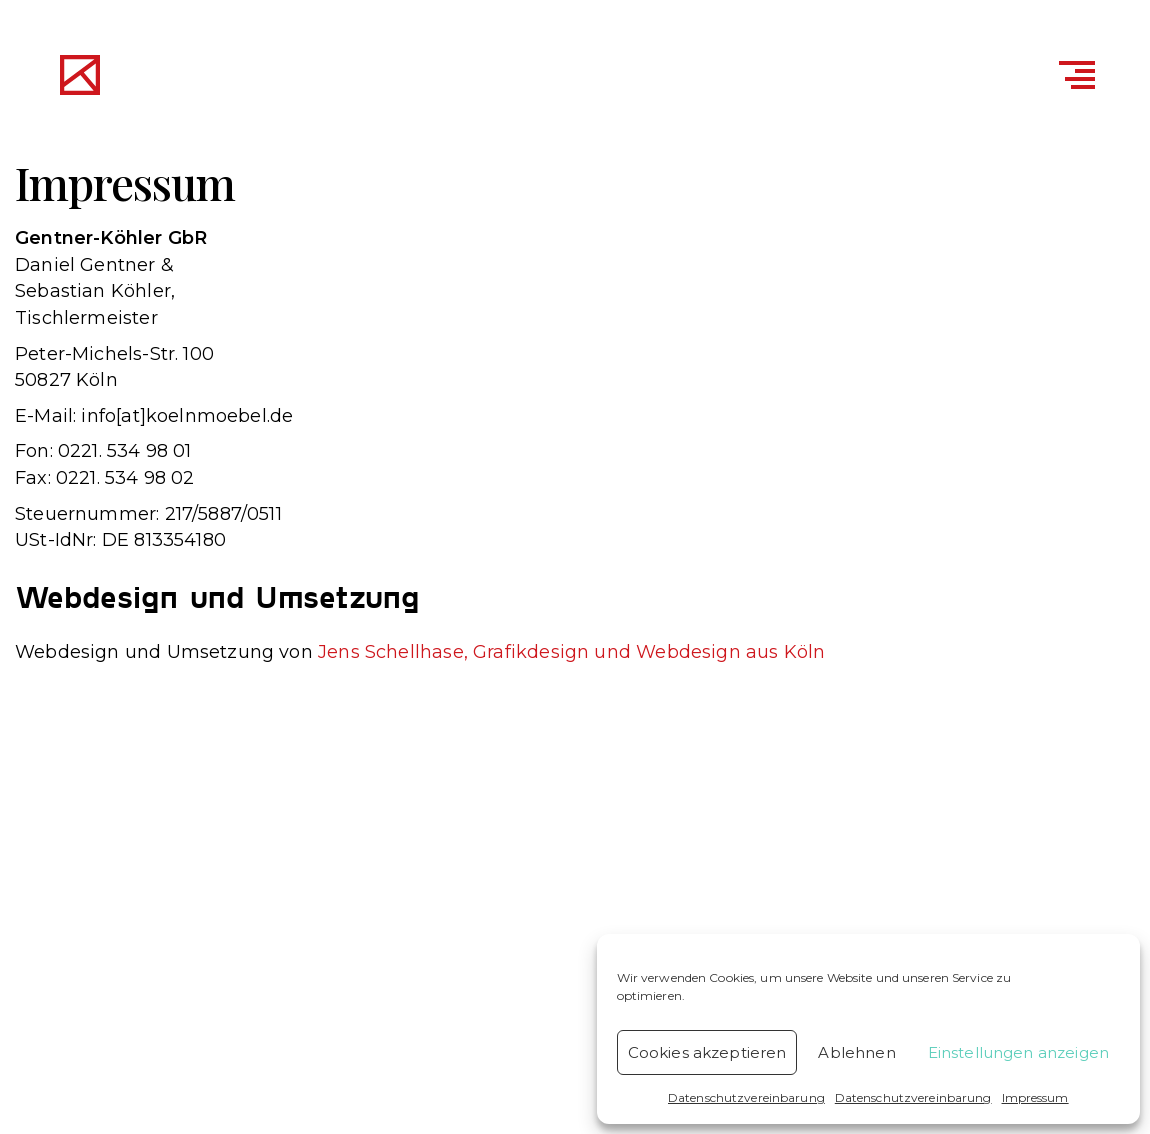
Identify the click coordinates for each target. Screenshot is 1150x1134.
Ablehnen (856, 1052)
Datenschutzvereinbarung (746, 1097)
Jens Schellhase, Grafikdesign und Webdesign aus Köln (571, 652)
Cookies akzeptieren (707, 1052)
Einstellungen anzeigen (1018, 1052)
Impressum (1035, 1097)
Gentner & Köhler (269, 78)
